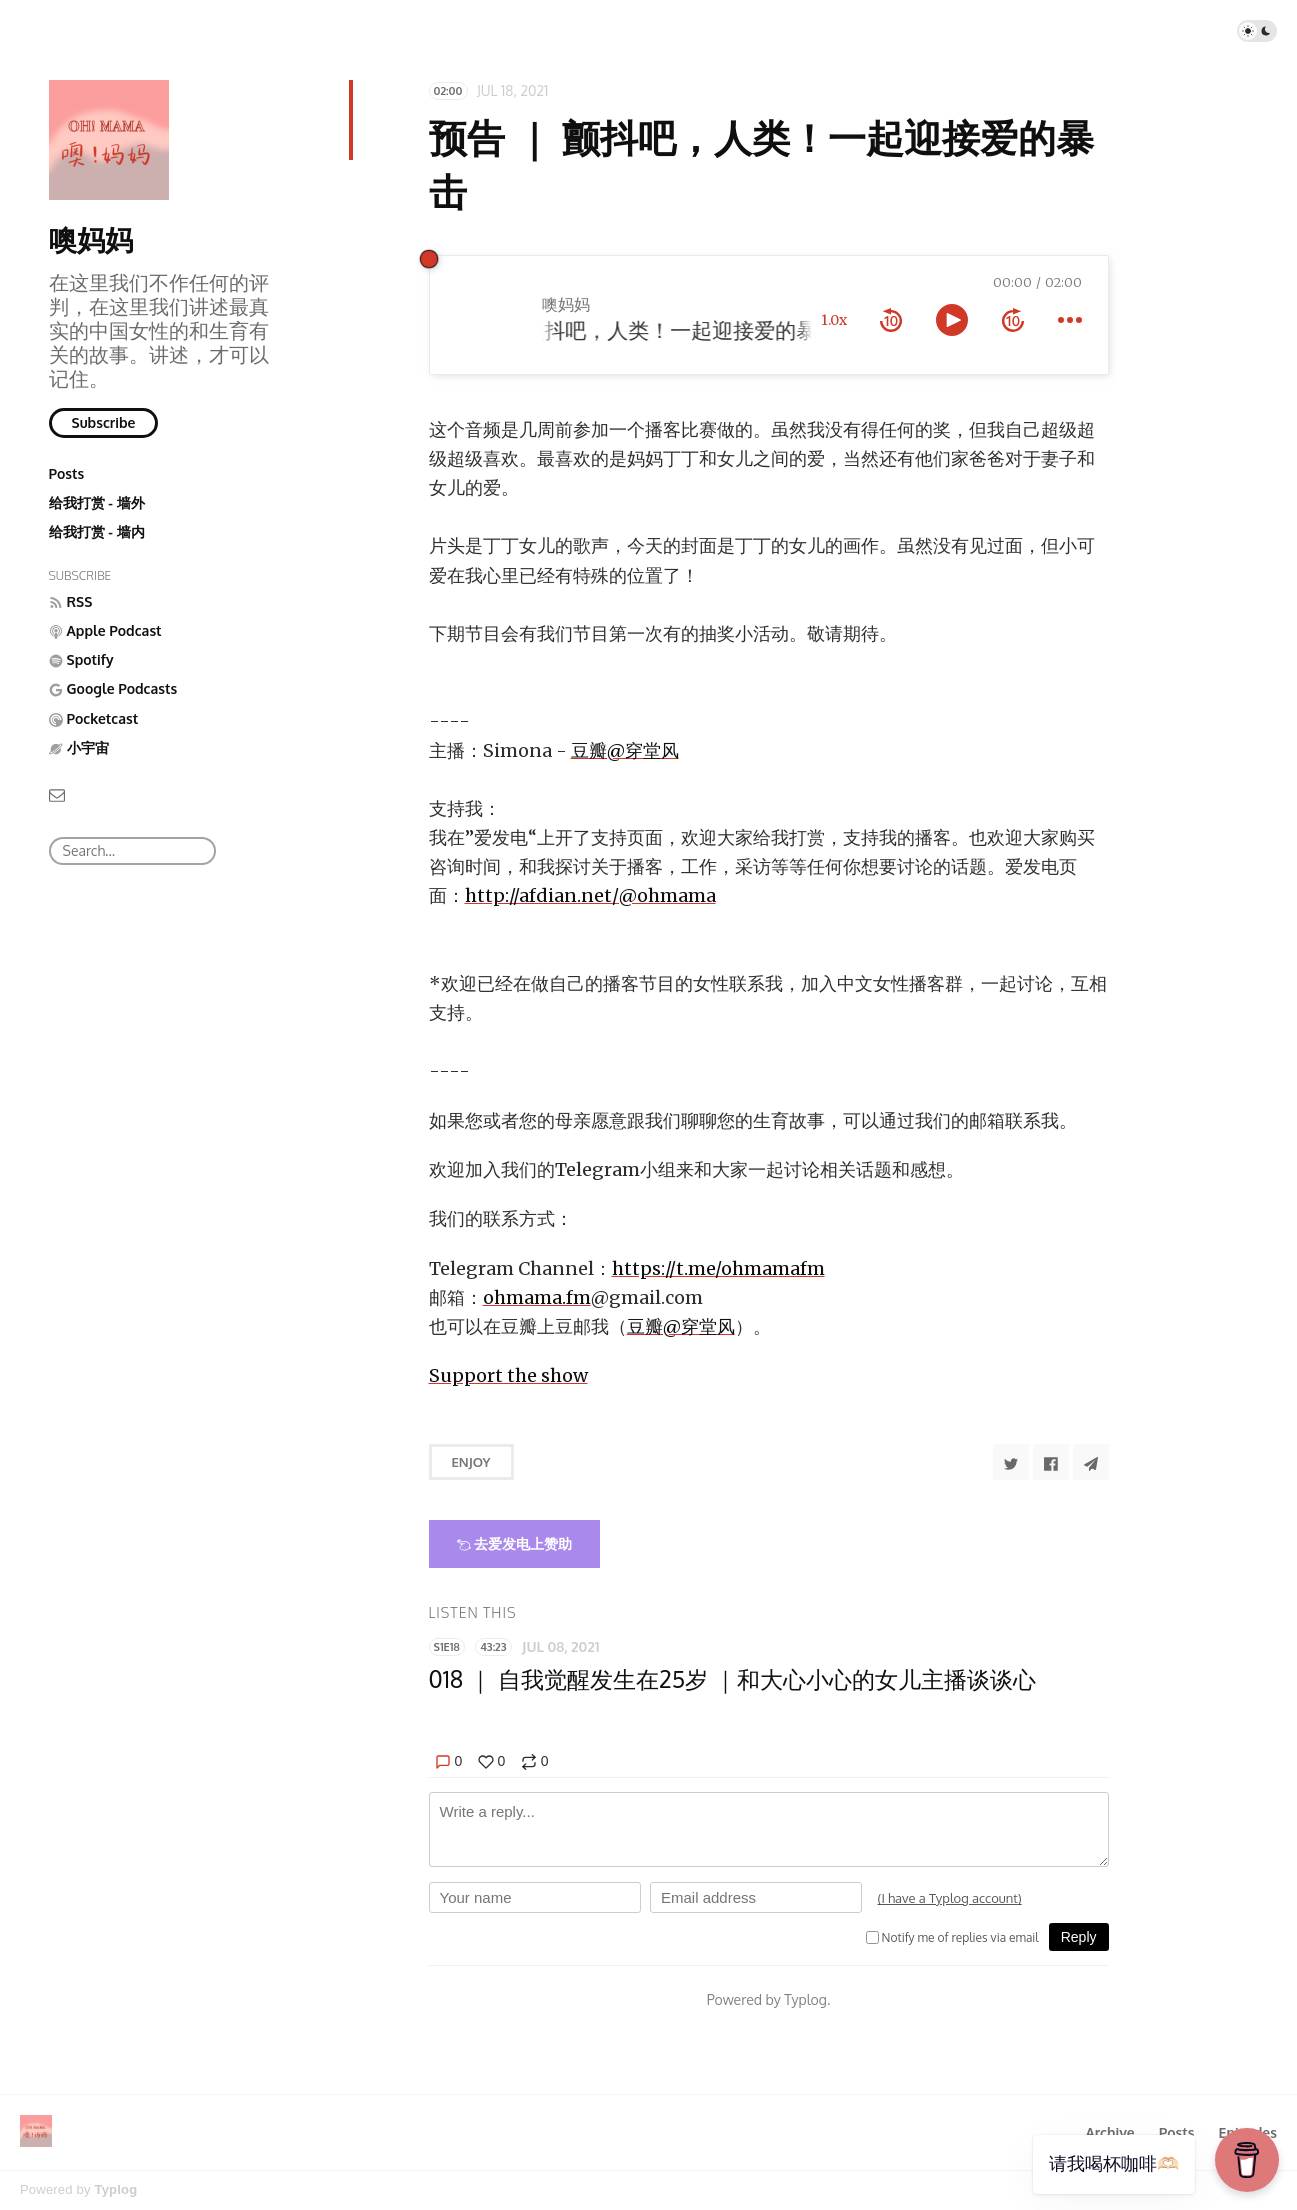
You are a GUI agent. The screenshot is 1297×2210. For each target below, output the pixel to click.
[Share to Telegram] (1091, 1462)
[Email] (57, 793)
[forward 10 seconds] (1013, 320)
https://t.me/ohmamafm (718, 1268)
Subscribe (104, 422)
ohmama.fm (537, 1297)
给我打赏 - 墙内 (97, 531)
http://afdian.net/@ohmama (590, 895)
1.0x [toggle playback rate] (834, 320)
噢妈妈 (91, 239)
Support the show (508, 1375)
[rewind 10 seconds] (891, 320)
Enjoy (471, 1462)
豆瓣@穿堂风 (625, 750)
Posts (67, 473)
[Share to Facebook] (1051, 1462)
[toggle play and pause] (952, 320)
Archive (1109, 2132)
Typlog (115, 2189)
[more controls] (1070, 320)
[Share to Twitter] (1011, 1462)
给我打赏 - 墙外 (97, 502)
